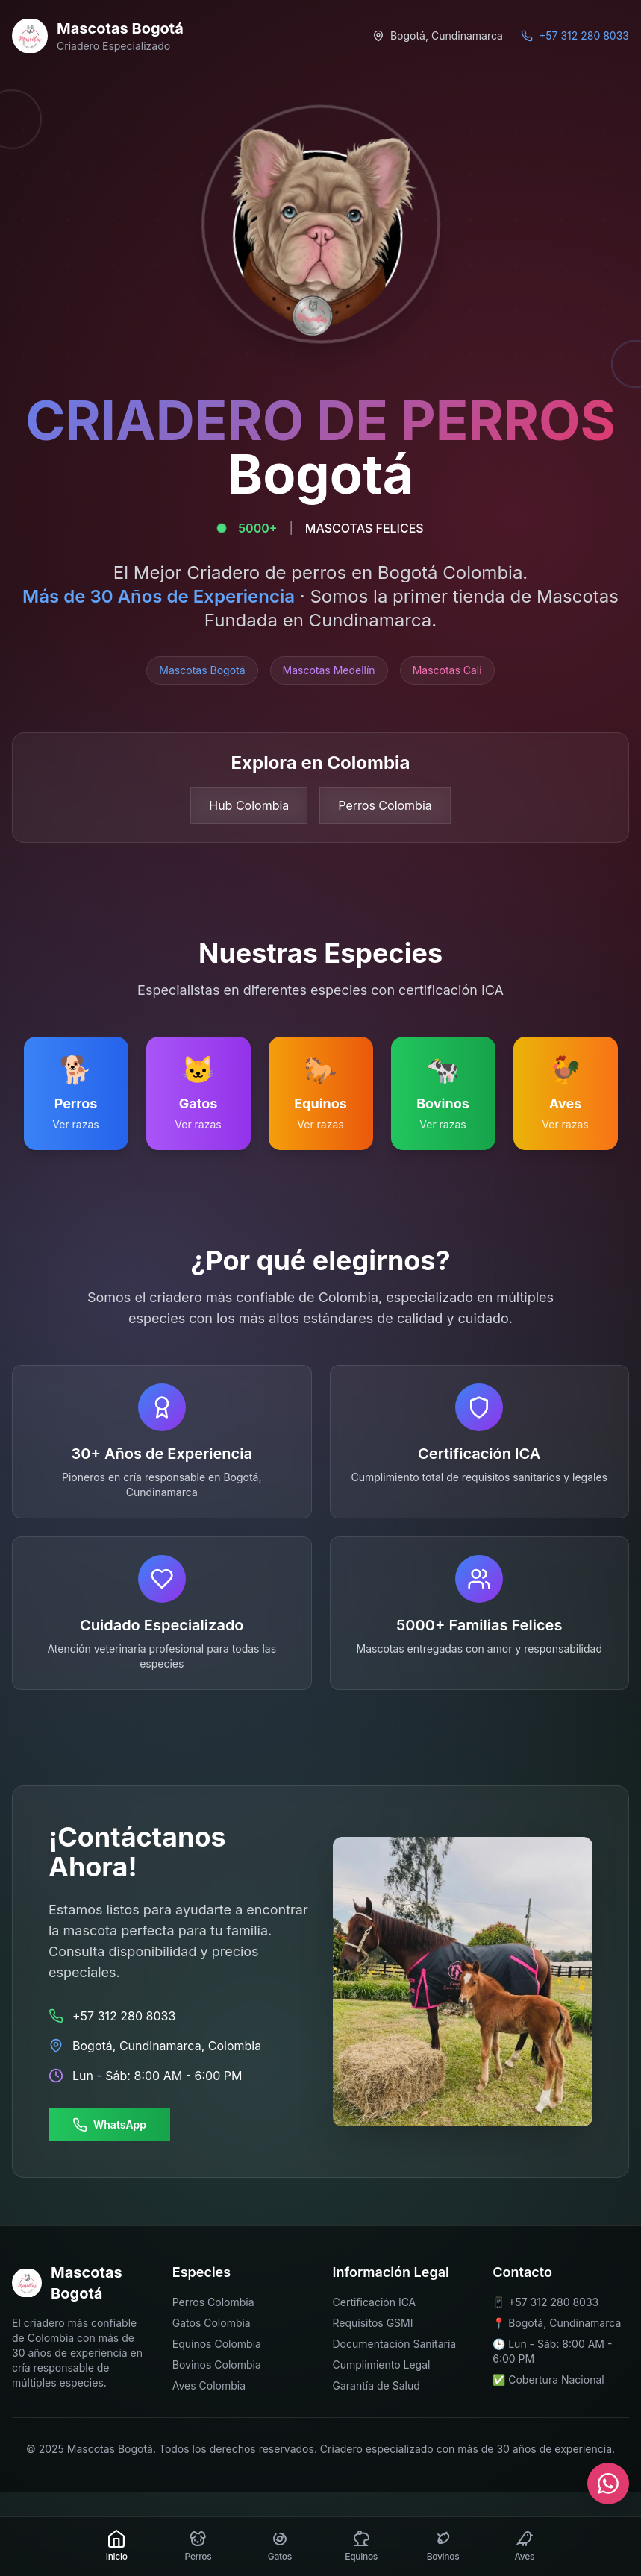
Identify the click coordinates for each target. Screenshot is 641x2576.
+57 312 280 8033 (553, 2302)
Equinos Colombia (216, 2343)
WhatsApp (109, 2124)
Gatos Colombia (211, 2322)
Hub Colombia (249, 805)
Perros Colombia (384, 805)
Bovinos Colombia (216, 2364)
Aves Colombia (209, 2385)
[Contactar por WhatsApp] (608, 2483)
